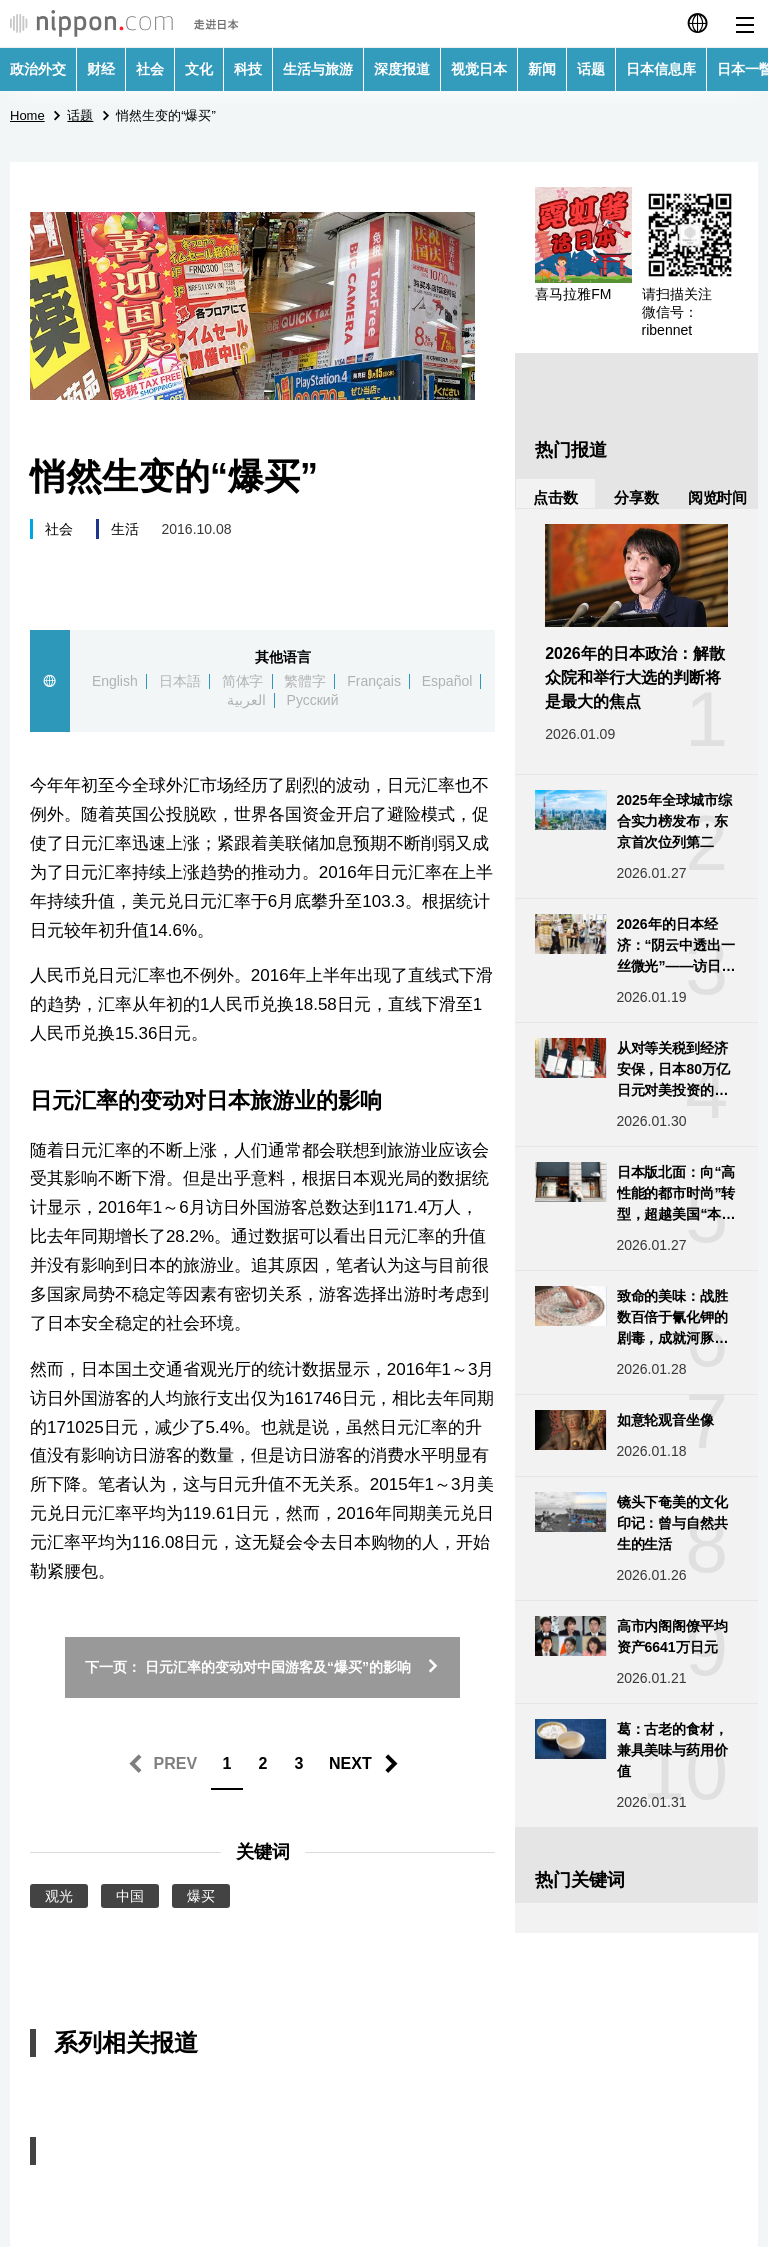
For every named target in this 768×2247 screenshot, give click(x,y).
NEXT (350, 1763)
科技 (248, 69)
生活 (125, 529)
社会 (150, 69)
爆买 (201, 1896)
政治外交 (38, 69)
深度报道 (402, 69)
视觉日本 (479, 69)
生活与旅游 (318, 69)
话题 (591, 69)
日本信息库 (661, 69)
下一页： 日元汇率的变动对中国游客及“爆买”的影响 (262, 1667)
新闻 (542, 69)
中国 (130, 1896)
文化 (199, 69)
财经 (101, 69)
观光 (59, 1896)
